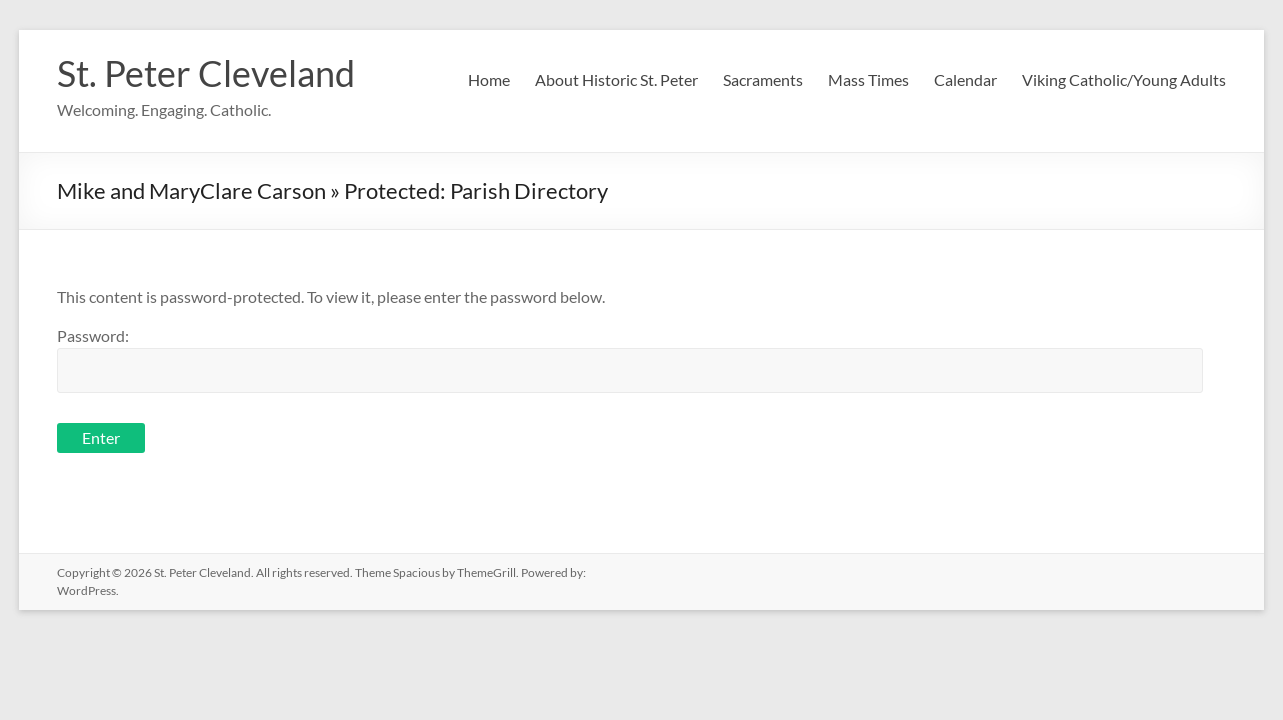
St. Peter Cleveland (206, 73)
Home (489, 79)
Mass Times (868, 79)
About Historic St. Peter (616, 79)
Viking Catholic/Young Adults (1124, 79)
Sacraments (763, 79)
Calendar (965, 79)
